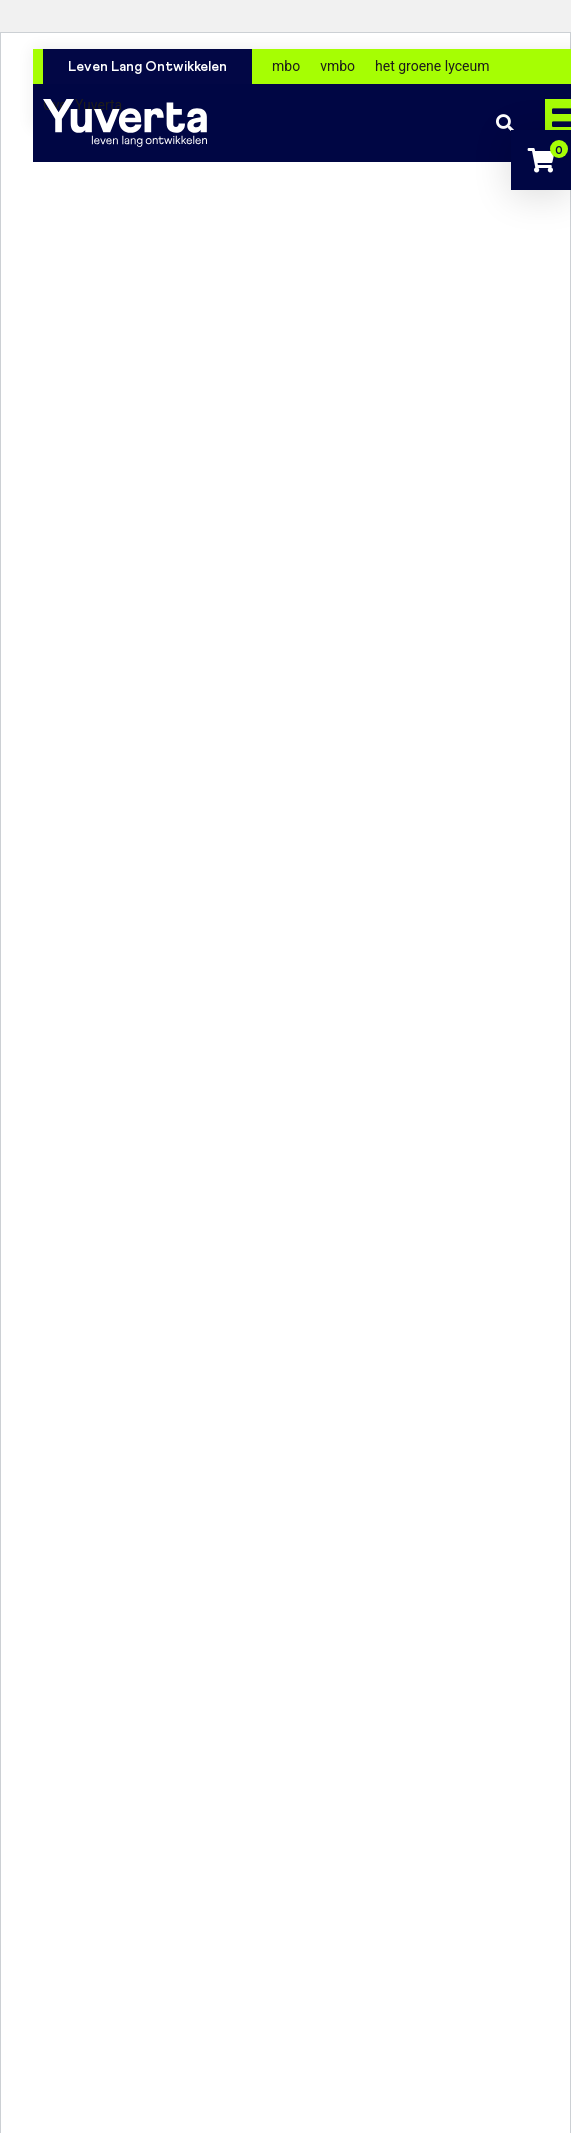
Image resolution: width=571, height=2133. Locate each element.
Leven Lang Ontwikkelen (147, 67)
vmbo (337, 66)
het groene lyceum (432, 66)
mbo (286, 66)
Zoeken (505, 123)
